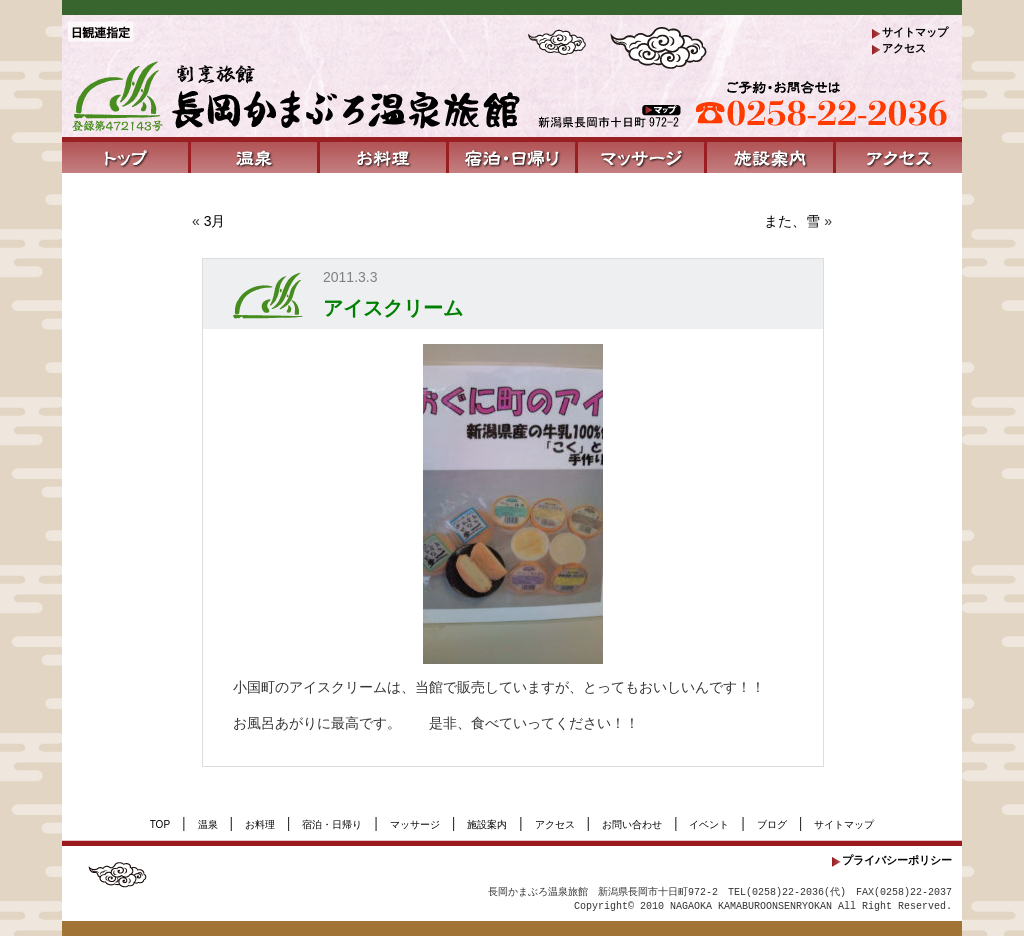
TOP (160, 824)
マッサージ (415, 824)
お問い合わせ (632, 824)
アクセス (904, 48)
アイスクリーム (393, 308)
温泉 (208, 824)
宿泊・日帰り (332, 824)
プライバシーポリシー (897, 860)
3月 (215, 221)
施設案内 (487, 824)
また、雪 (792, 221)
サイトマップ (915, 32)
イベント (709, 824)
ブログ (772, 824)
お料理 (260, 824)
